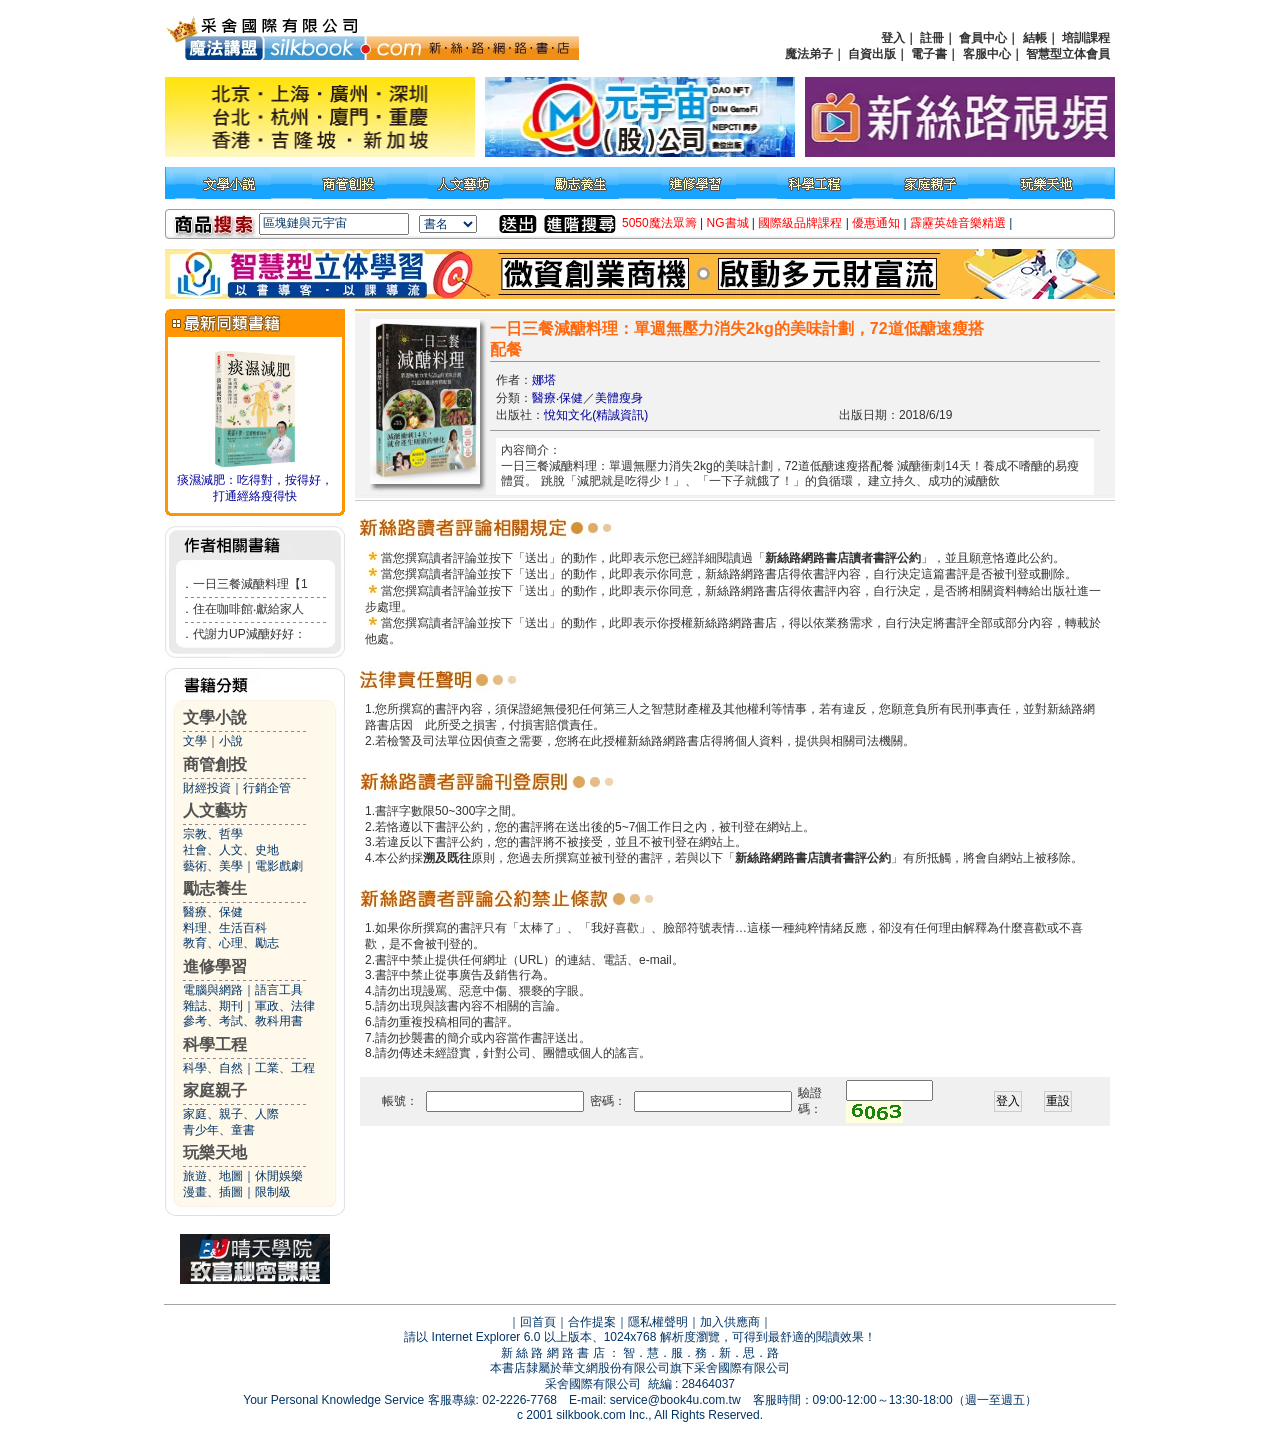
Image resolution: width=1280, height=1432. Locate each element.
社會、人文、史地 (231, 850)
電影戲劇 (279, 866)
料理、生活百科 (225, 928)
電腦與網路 (213, 990)
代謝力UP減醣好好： (249, 634)
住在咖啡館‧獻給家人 (248, 609)
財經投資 (207, 788)
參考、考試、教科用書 (243, 1021)
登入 (893, 38)
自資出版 (872, 54)
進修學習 (215, 966)
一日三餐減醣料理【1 (250, 584)
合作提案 (592, 1322)
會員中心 (983, 38)
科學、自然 (213, 1068)
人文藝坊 (215, 810)
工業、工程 (285, 1068)
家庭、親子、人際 (231, 1114)
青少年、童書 (219, 1130)
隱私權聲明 (658, 1322)
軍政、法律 (285, 1006)
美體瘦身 (619, 398)
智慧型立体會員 (1068, 54)
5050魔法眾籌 (659, 223)
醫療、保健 (213, 912)
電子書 (929, 54)
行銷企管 (267, 788)
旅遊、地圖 (213, 1176)
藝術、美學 (213, 866)
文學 (195, 741)
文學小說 (215, 717)
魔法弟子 (809, 54)
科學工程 (215, 1044)
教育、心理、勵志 (231, 943)
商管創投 (215, 764)
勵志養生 (215, 888)
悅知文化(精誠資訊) (596, 415)
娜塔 (544, 380)
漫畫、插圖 (213, 1192)
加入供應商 (730, 1322)
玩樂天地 (215, 1152)
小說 (231, 741)
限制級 (273, 1192)
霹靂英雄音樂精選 (958, 223)
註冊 (932, 38)
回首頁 (538, 1322)
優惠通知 (876, 223)
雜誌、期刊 (213, 1006)
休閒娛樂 (279, 1176)
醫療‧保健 (557, 398)
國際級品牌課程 (800, 223)
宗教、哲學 (213, 834)
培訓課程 (1086, 38)
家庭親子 (215, 1090)
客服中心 (987, 54)
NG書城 (728, 223)
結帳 (1035, 38)
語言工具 (279, 990)
